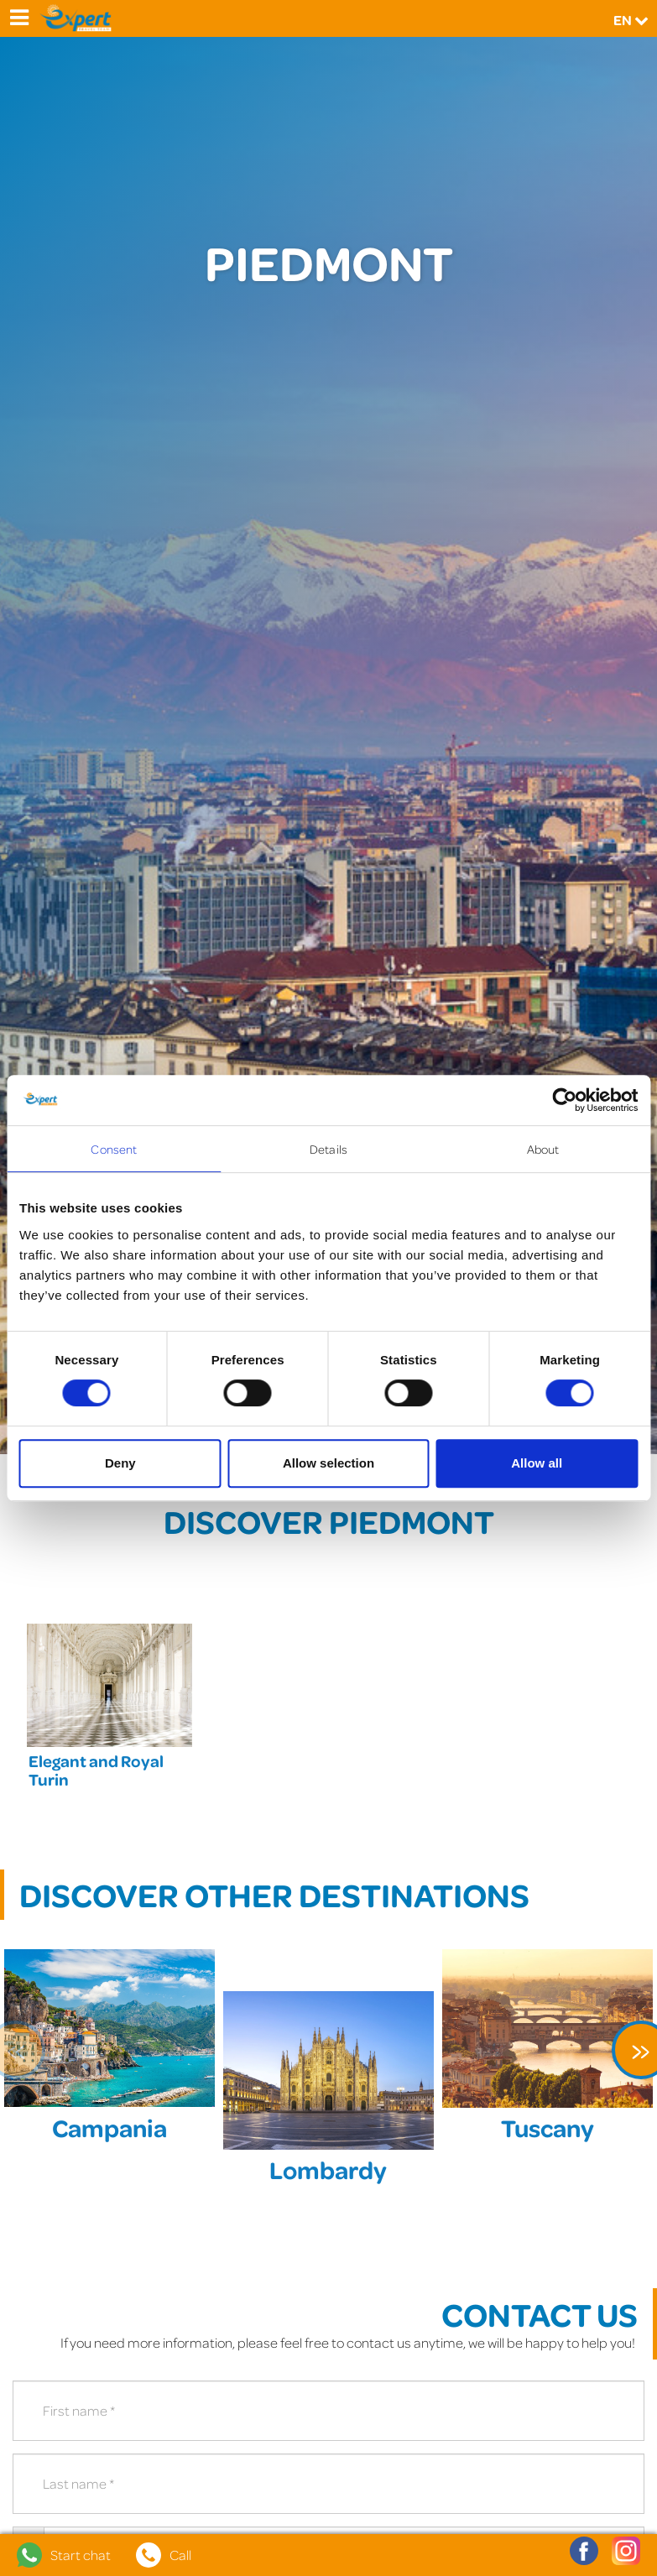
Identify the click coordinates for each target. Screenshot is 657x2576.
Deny (120, 1463)
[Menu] (18, 18)
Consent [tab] (114, 1148)
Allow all (536, 1463)
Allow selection (328, 1463)
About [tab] (543, 1148)
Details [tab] (328, 1148)
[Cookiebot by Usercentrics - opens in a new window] (564, 1100)
